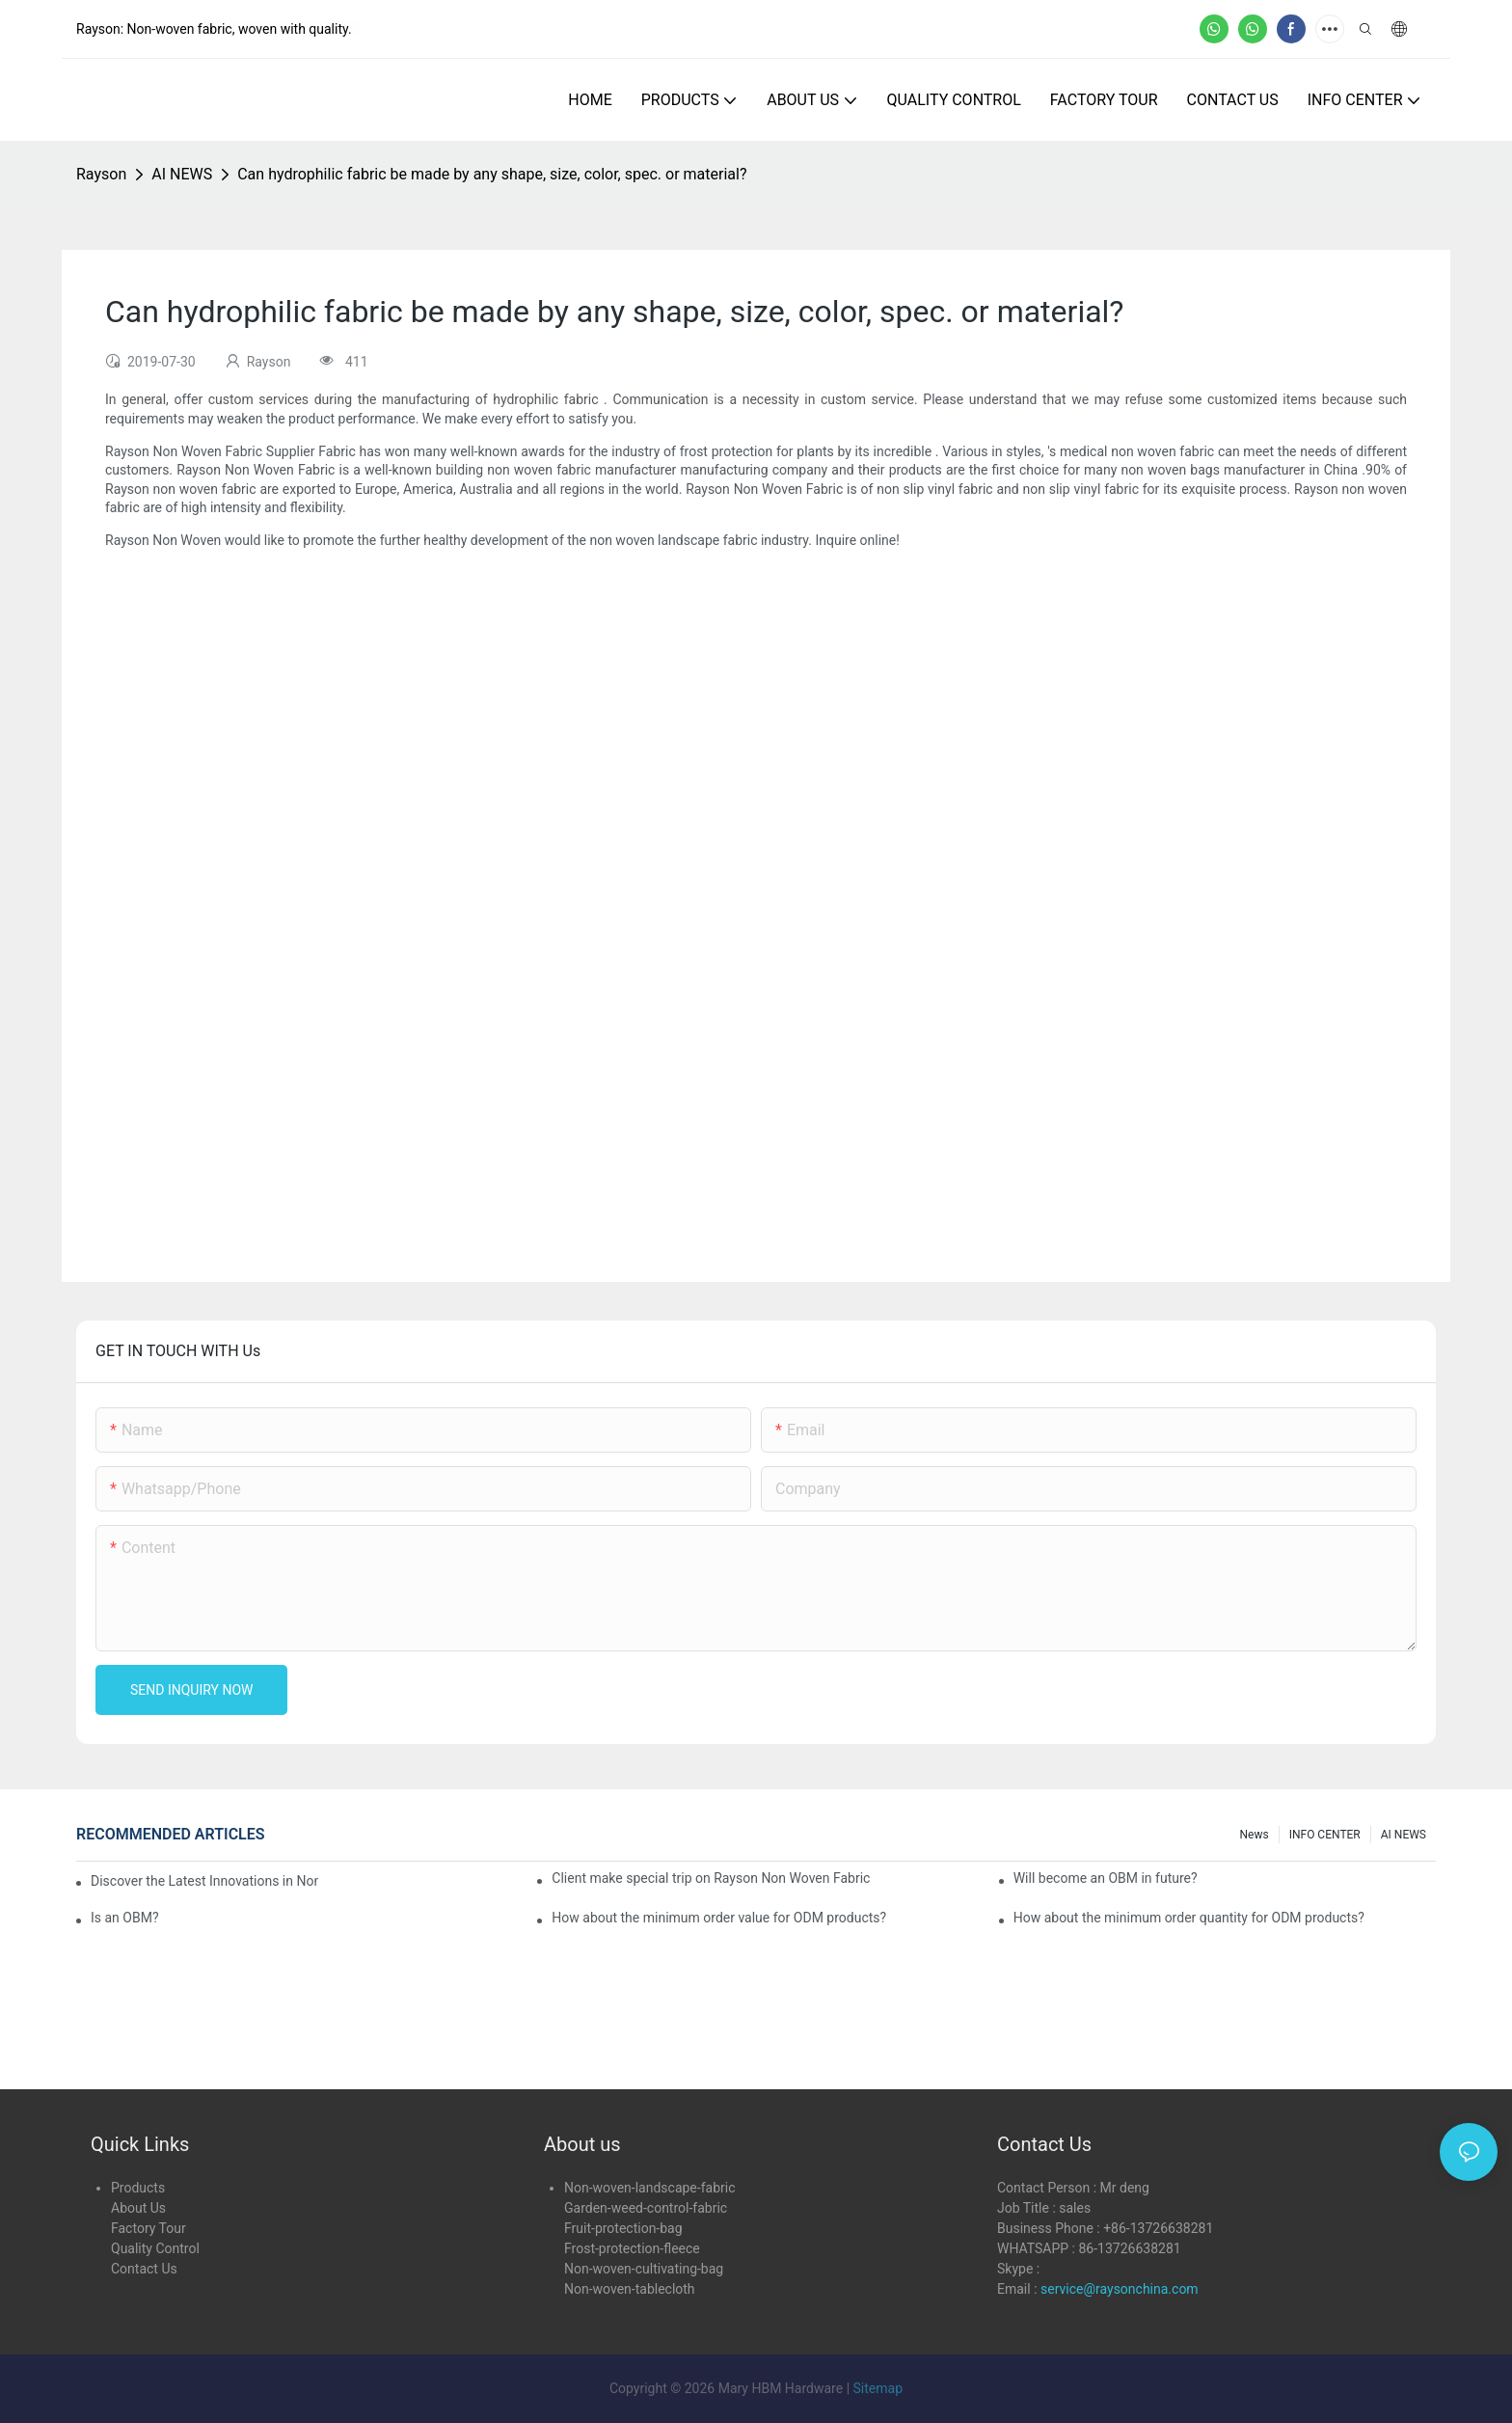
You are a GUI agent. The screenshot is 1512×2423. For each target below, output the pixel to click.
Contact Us (144, 2268)
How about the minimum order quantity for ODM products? (1188, 1917)
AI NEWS (181, 174)
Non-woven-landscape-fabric (649, 2187)
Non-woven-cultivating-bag (643, 2268)
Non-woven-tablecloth (629, 2289)
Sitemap (878, 2388)
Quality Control (155, 2248)
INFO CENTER (1325, 1834)
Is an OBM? (125, 1917)
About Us (138, 2208)
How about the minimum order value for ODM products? (719, 1917)
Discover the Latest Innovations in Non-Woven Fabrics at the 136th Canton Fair (204, 1881)
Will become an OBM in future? (1105, 1878)
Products (138, 2187)
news (1254, 1834)
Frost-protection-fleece (632, 2248)
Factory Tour (148, 2228)
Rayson (101, 174)
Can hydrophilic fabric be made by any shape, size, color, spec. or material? (491, 174)
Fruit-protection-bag (623, 2228)
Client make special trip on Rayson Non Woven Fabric (711, 1878)
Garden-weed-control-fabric (645, 2208)
